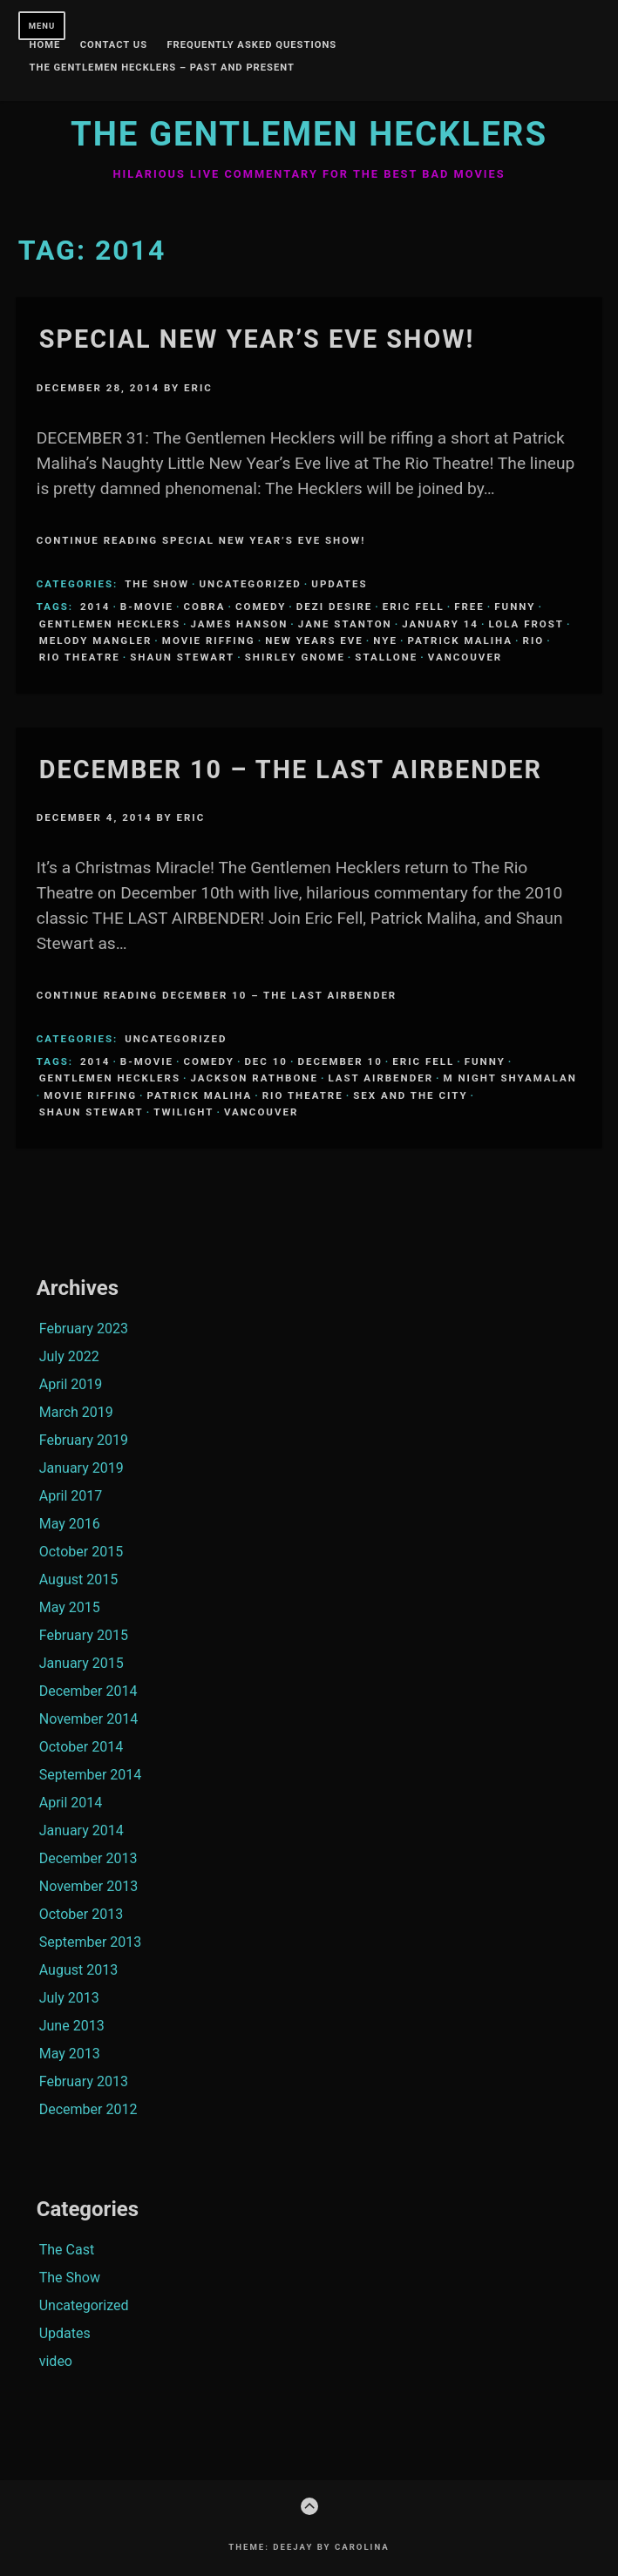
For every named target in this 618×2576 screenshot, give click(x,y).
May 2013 (69, 2053)
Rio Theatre (79, 657)
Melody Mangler (96, 640)
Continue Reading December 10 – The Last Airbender (217, 995)
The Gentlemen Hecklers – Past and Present (162, 68)
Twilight (183, 1112)
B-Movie (146, 606)
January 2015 (81, 1663)
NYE (385, 640)
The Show (157, 584)
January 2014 (81, 1830)
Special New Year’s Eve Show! (257, 339)
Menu (42, 26)
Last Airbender (380, 1078)
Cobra (205, 606)
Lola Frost (526, 624)
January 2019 (81, 1468)
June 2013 (72, 2025)
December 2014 (88, 1691)
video (55, 2361)
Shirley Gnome (295, 657)
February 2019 (83, 1440)
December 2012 (88, 2109)
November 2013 (88, 1886)
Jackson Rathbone (254, 1078)
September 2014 (90, 1774)
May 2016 (69, 1523)
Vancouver (465, 657)
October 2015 (81, 1551)
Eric (198, 388)
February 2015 (83, 1635)
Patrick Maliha (460, 640)
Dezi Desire (334, 606)
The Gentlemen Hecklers (309, 133)
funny (514, 606)
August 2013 (78, 1970)
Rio (534, 640)
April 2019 (71, 1384)
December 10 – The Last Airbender (290, 769)
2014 (95, 606)
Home (45, 45)
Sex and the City (410, 1095)
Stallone (386, 657)
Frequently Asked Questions (251, 45)
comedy (260, 606)
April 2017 (71, 1496)
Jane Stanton (345, 624)
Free (469, 606)
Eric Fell (414, 606)
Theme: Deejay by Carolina (308, 2547)
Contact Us (113, 45)
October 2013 (81, 1914)
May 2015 (69, 1607)
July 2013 (69, 1998)
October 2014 (81, 1747)
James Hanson (240, 624)
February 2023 (83, 1328)
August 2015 (78, 1579)
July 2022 (69, 1356)
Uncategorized (250, 584)
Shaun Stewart (182, 657)
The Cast (66, 2249)
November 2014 (88, 1719)
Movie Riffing (208, 640)
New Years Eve (314, 640)
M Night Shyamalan (510, 1078)
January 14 (440, 624)
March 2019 (76, 1412)
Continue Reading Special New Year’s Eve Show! (201, 540)
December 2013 (88, 1858)
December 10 (339, 1061)
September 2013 (90, 1942)
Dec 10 (266, 1061)
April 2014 (71, 1802)
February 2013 (83, 2081)
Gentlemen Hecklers (109, 624)
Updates (339, 584)
